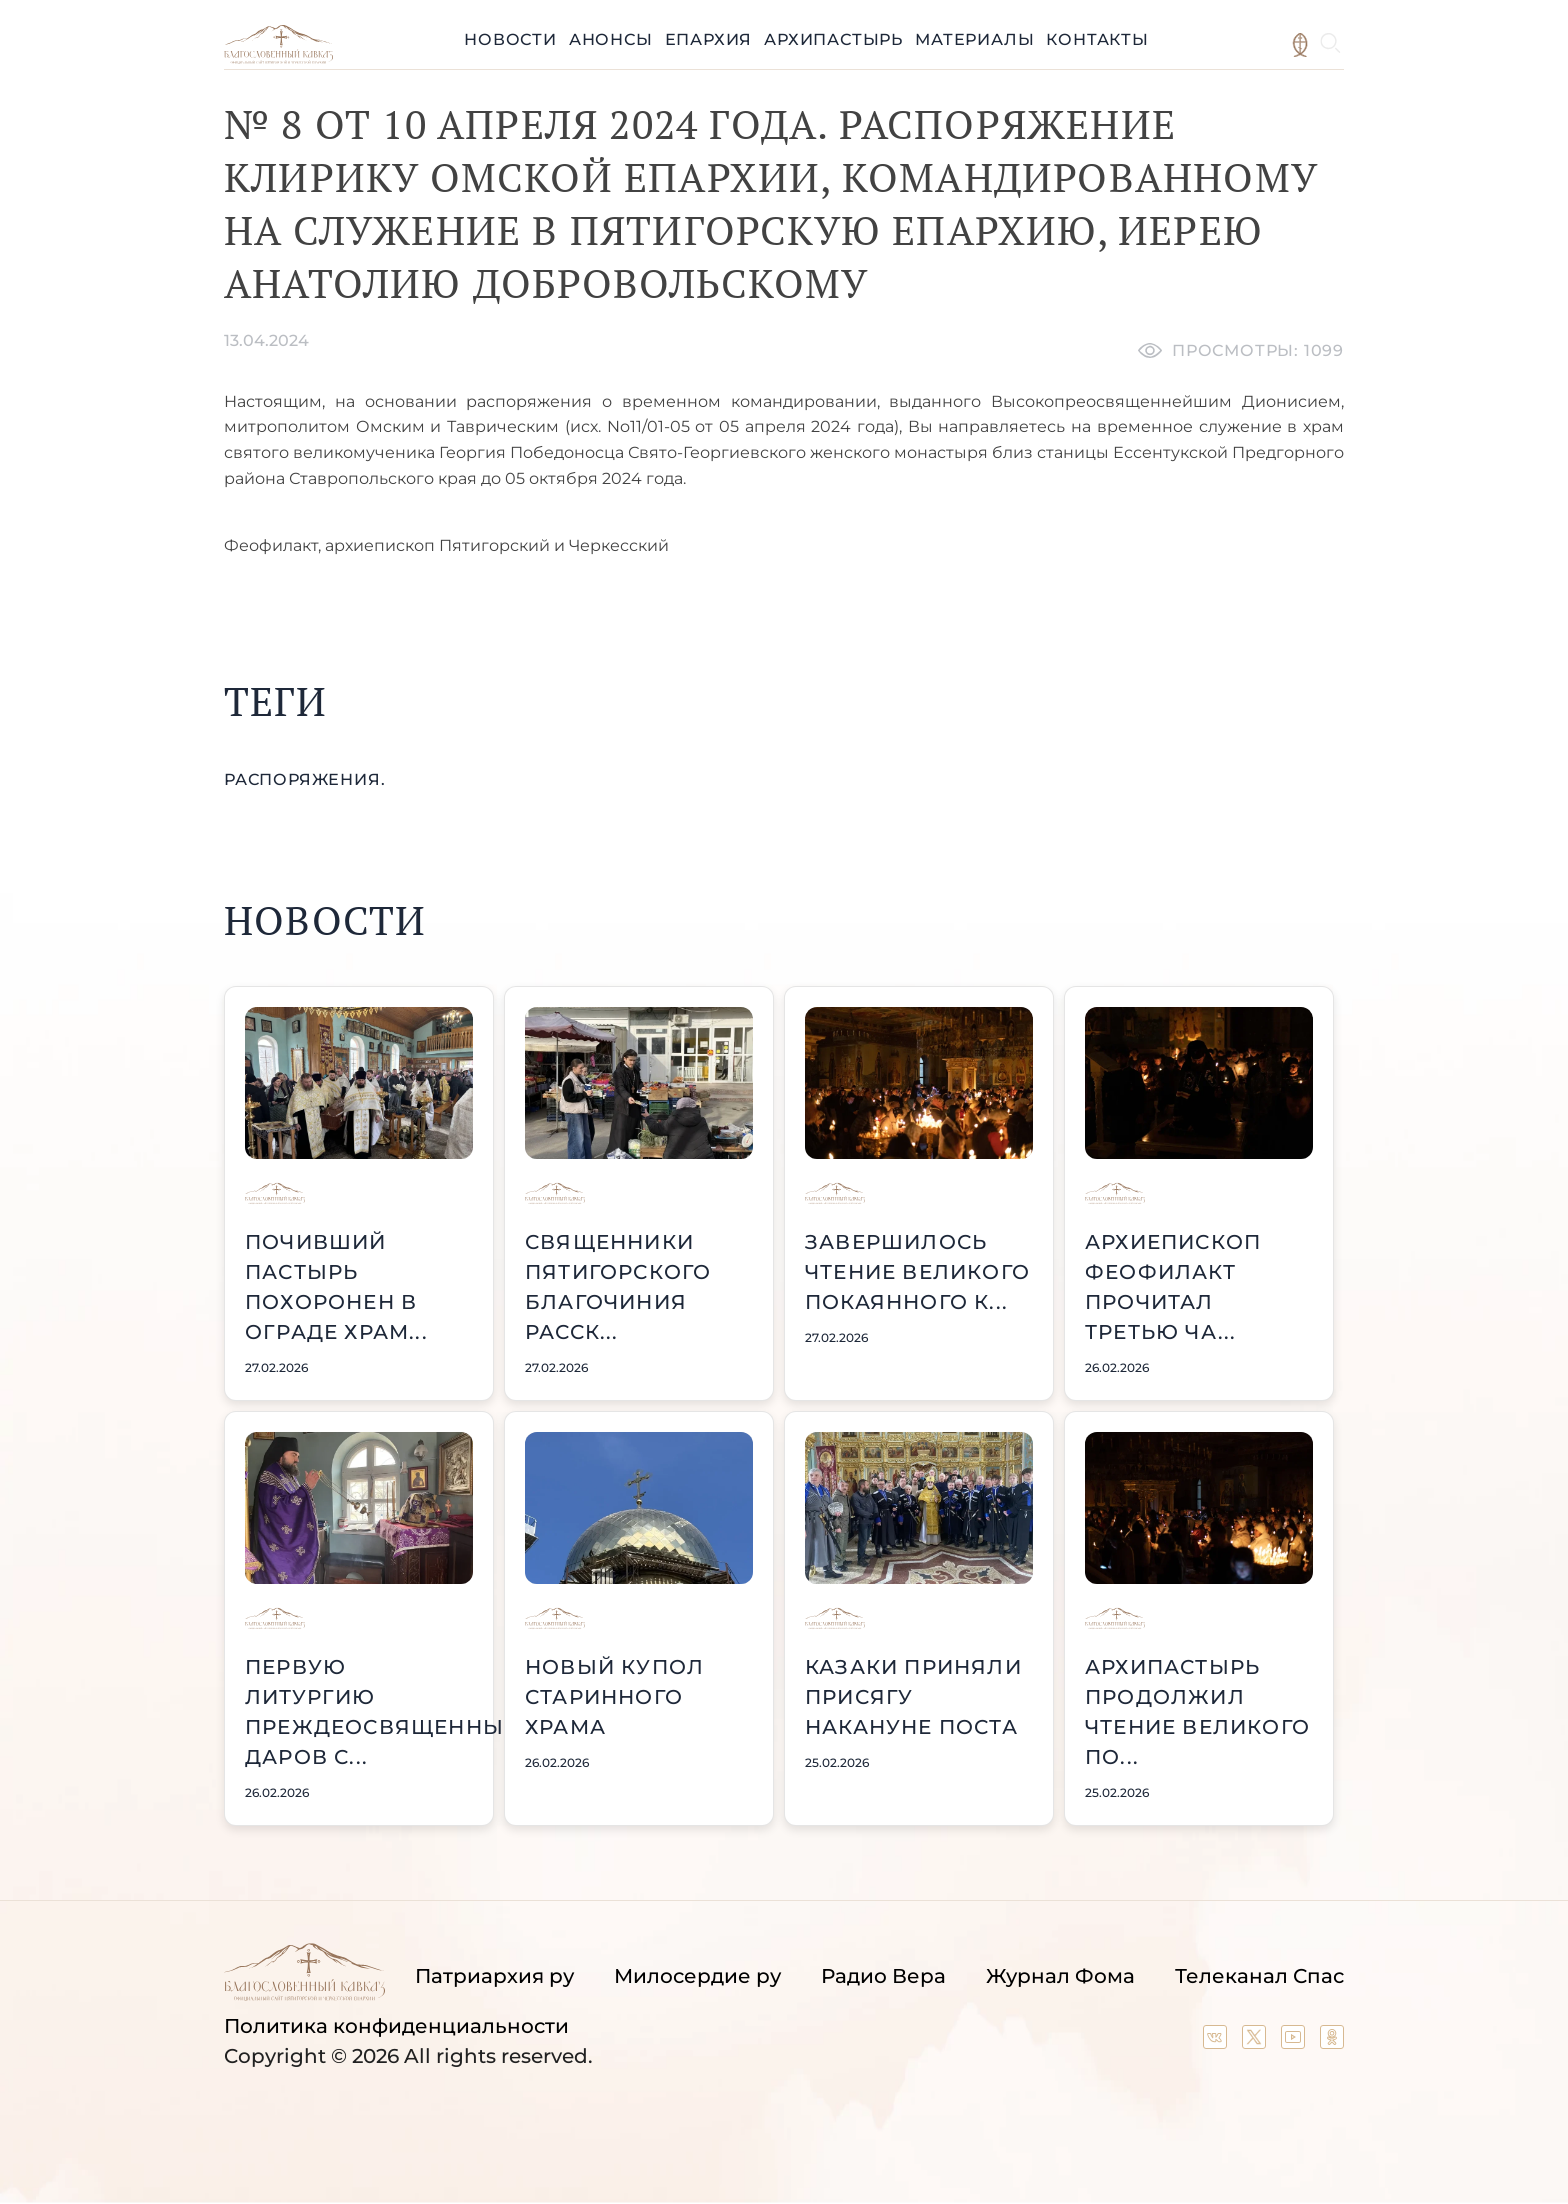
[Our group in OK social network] (1332, 2042)
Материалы (974, 39)
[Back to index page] (278, 58)
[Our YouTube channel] (1295, 2042)
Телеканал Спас (1259, 1976)
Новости (510, 39)
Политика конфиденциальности (396, 2026)
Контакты (1097, 39)
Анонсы (611, 39)
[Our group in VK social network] (1217, 2042)
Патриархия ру (494, 1976)
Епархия (709, 39)
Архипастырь (833, 39)
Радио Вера (883, 1976)
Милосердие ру (697, 1976)
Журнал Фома (1060, 1976)
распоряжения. (304, 779)
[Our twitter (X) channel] (1256, 2042)
